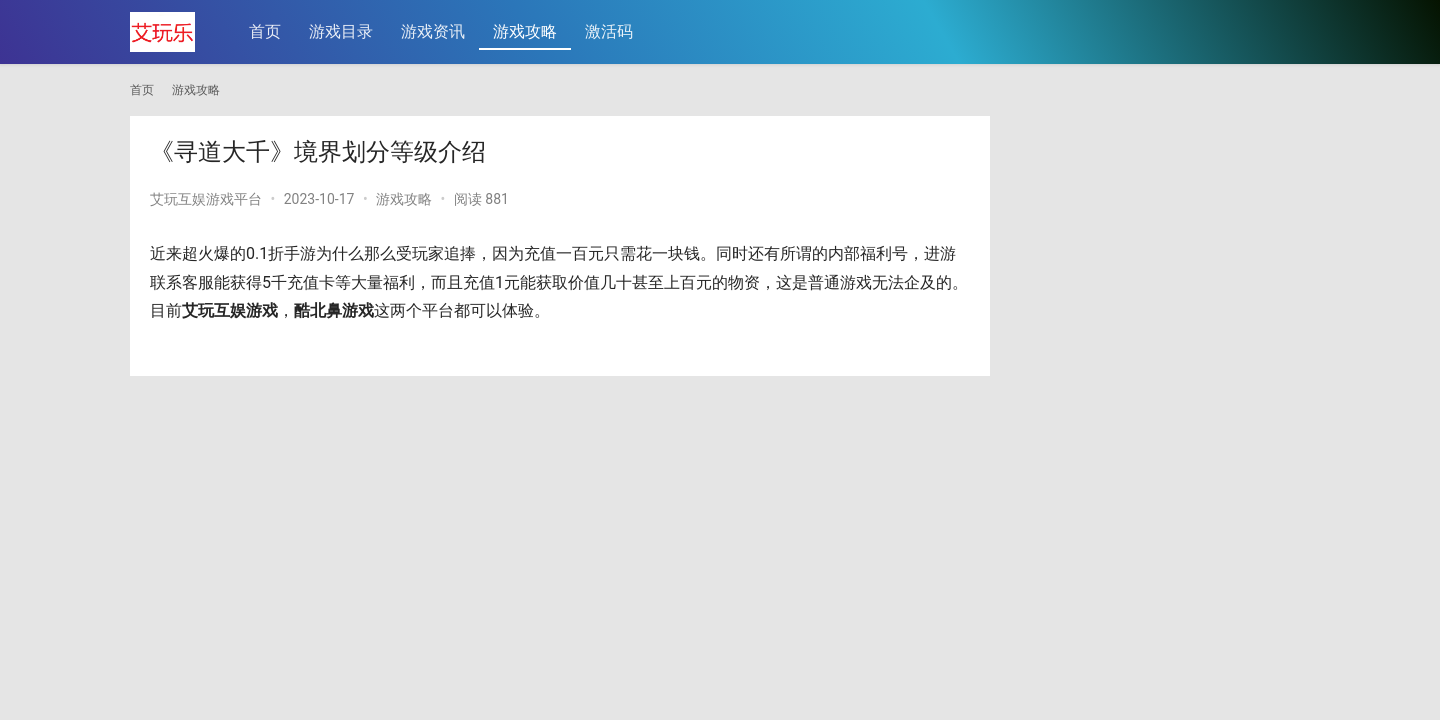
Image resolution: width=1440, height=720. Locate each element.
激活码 (609, 31)
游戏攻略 (525, 31)
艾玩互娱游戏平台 (206, 199)
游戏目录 (341, 31)
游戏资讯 (433, 31)
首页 (265, 31)
